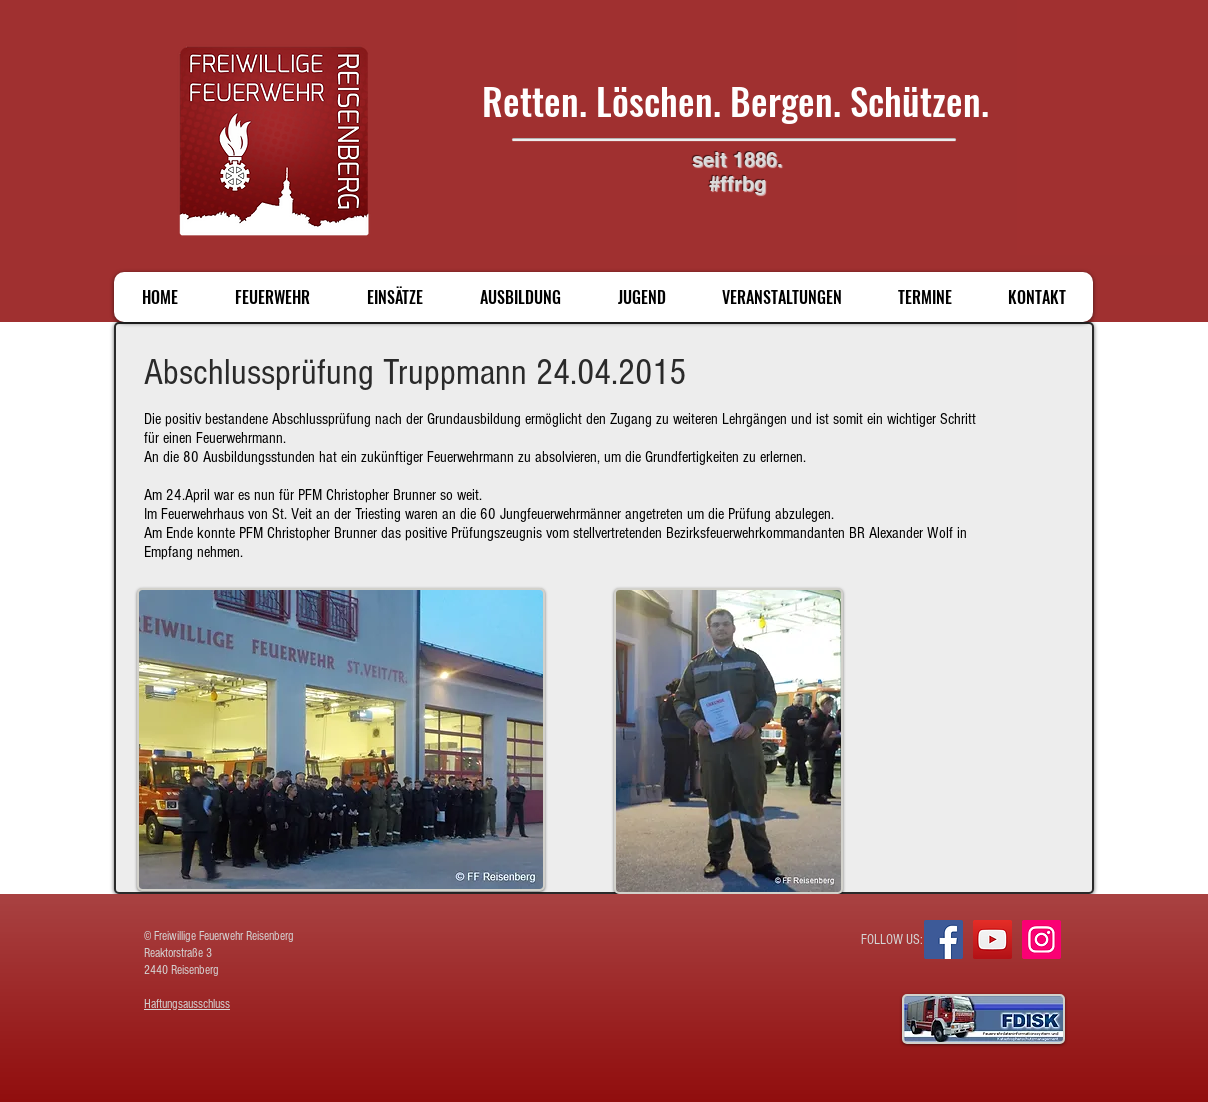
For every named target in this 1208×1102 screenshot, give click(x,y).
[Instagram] (1041, 939)
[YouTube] (992, 939)
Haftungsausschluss (187, 1004)
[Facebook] (943, 939)
